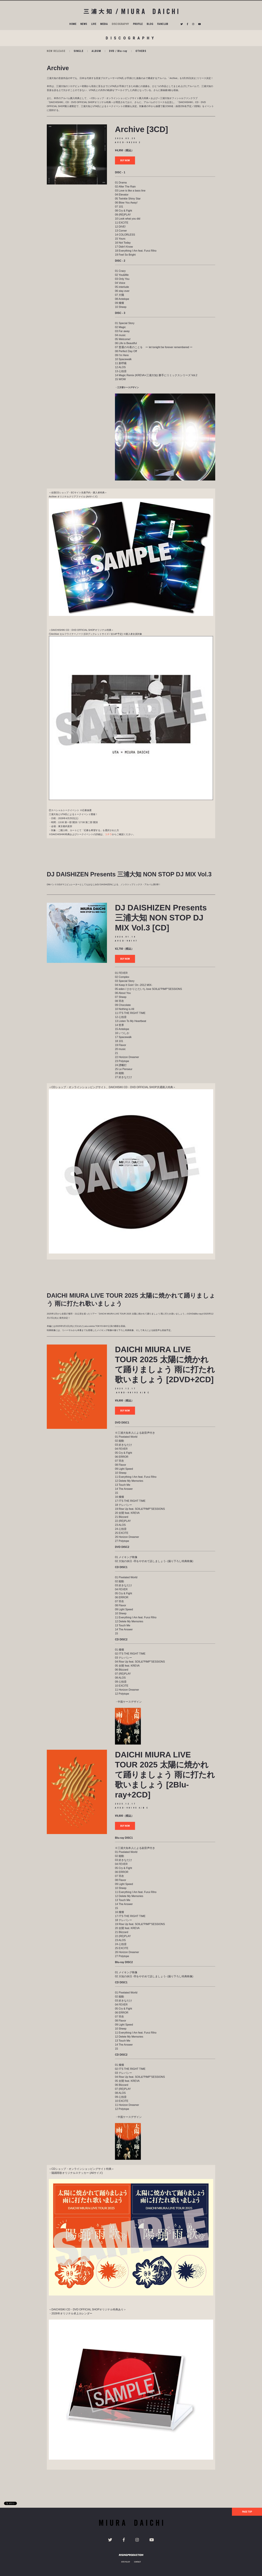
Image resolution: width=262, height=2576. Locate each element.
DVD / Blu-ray (118, 51)
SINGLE (79, 51)
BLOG (150, 24)
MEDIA (104, 24)
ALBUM (96, 51)
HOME (72, 24)
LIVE (93, 24)
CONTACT (137, 2562)
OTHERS (141, 51)
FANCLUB (162, 24)
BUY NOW (125, 160)
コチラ (108, 834)
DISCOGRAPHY (120, 24)
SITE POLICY (125, 2562)
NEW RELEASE (56, 51)
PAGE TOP (247, 2511)
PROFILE (138, 24)
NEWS (83, 24)
